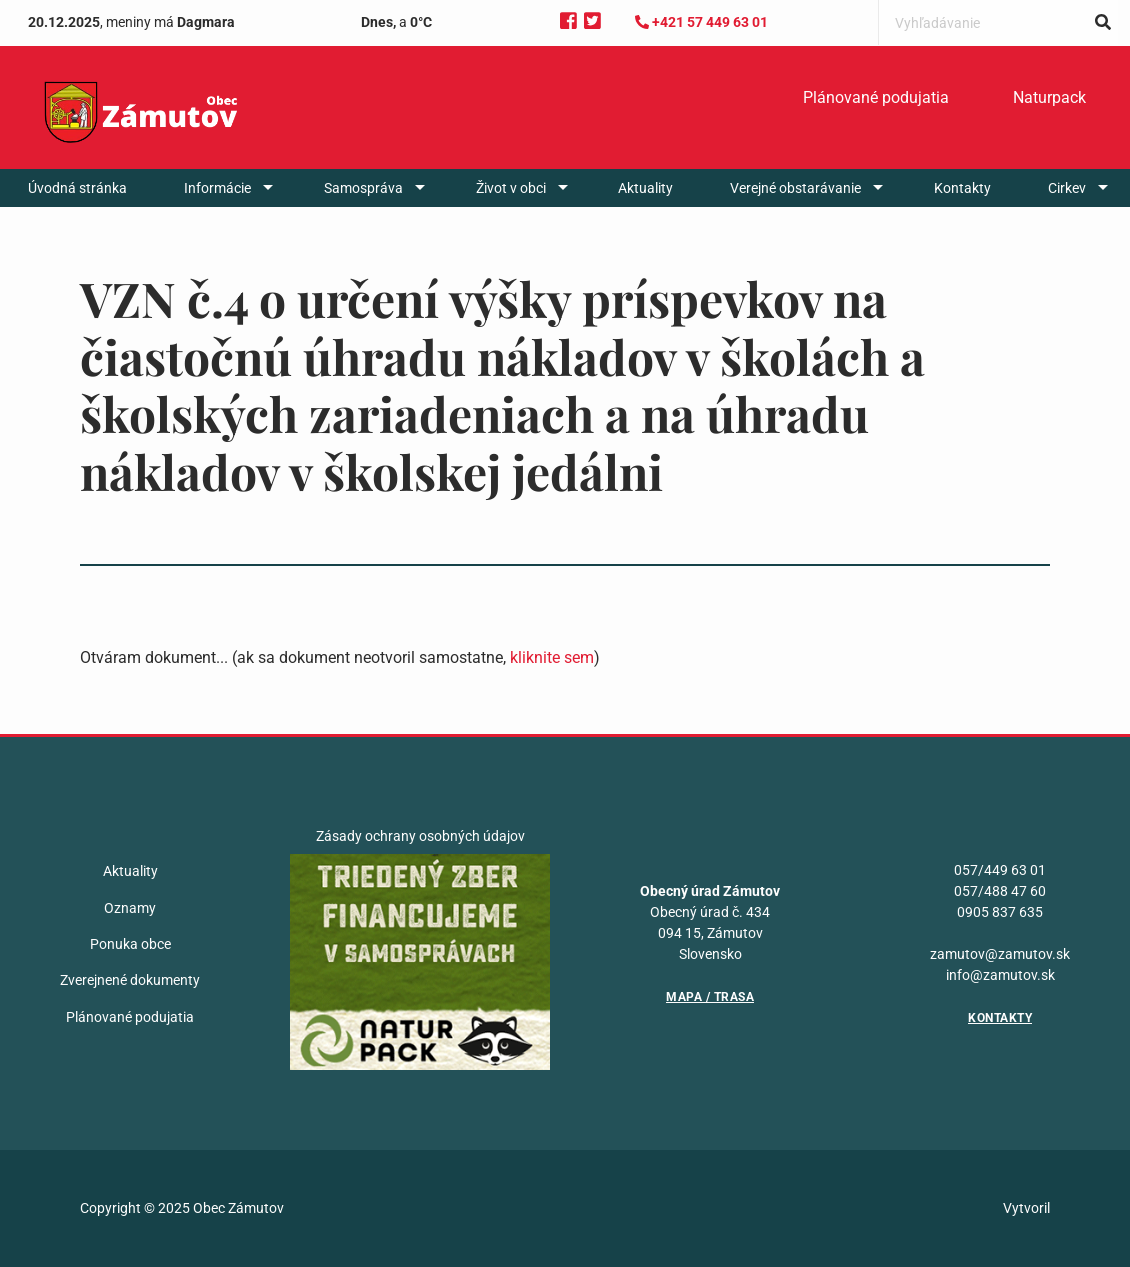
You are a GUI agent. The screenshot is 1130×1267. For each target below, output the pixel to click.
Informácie (217, 188)
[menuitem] (876, 98)
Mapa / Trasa (710, 997)
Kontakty (962, 188)
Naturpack (1049, 97)
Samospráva (363, 188)
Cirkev (1067, 188)
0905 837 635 (1000, 912)
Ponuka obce (130, 944)
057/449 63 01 (1000, 870)
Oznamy (130, 908)
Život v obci (511, 188)
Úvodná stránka (77, 188)
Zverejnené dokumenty (130, 980)
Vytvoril (1026, 1208)
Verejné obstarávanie (795, 188)
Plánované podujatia (876, 97)
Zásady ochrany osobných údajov (420, 836)
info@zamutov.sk (1000, 975)
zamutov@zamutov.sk (1000, 954)
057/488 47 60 (1000, 891)
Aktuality (645, 188)
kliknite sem (552, 657)
